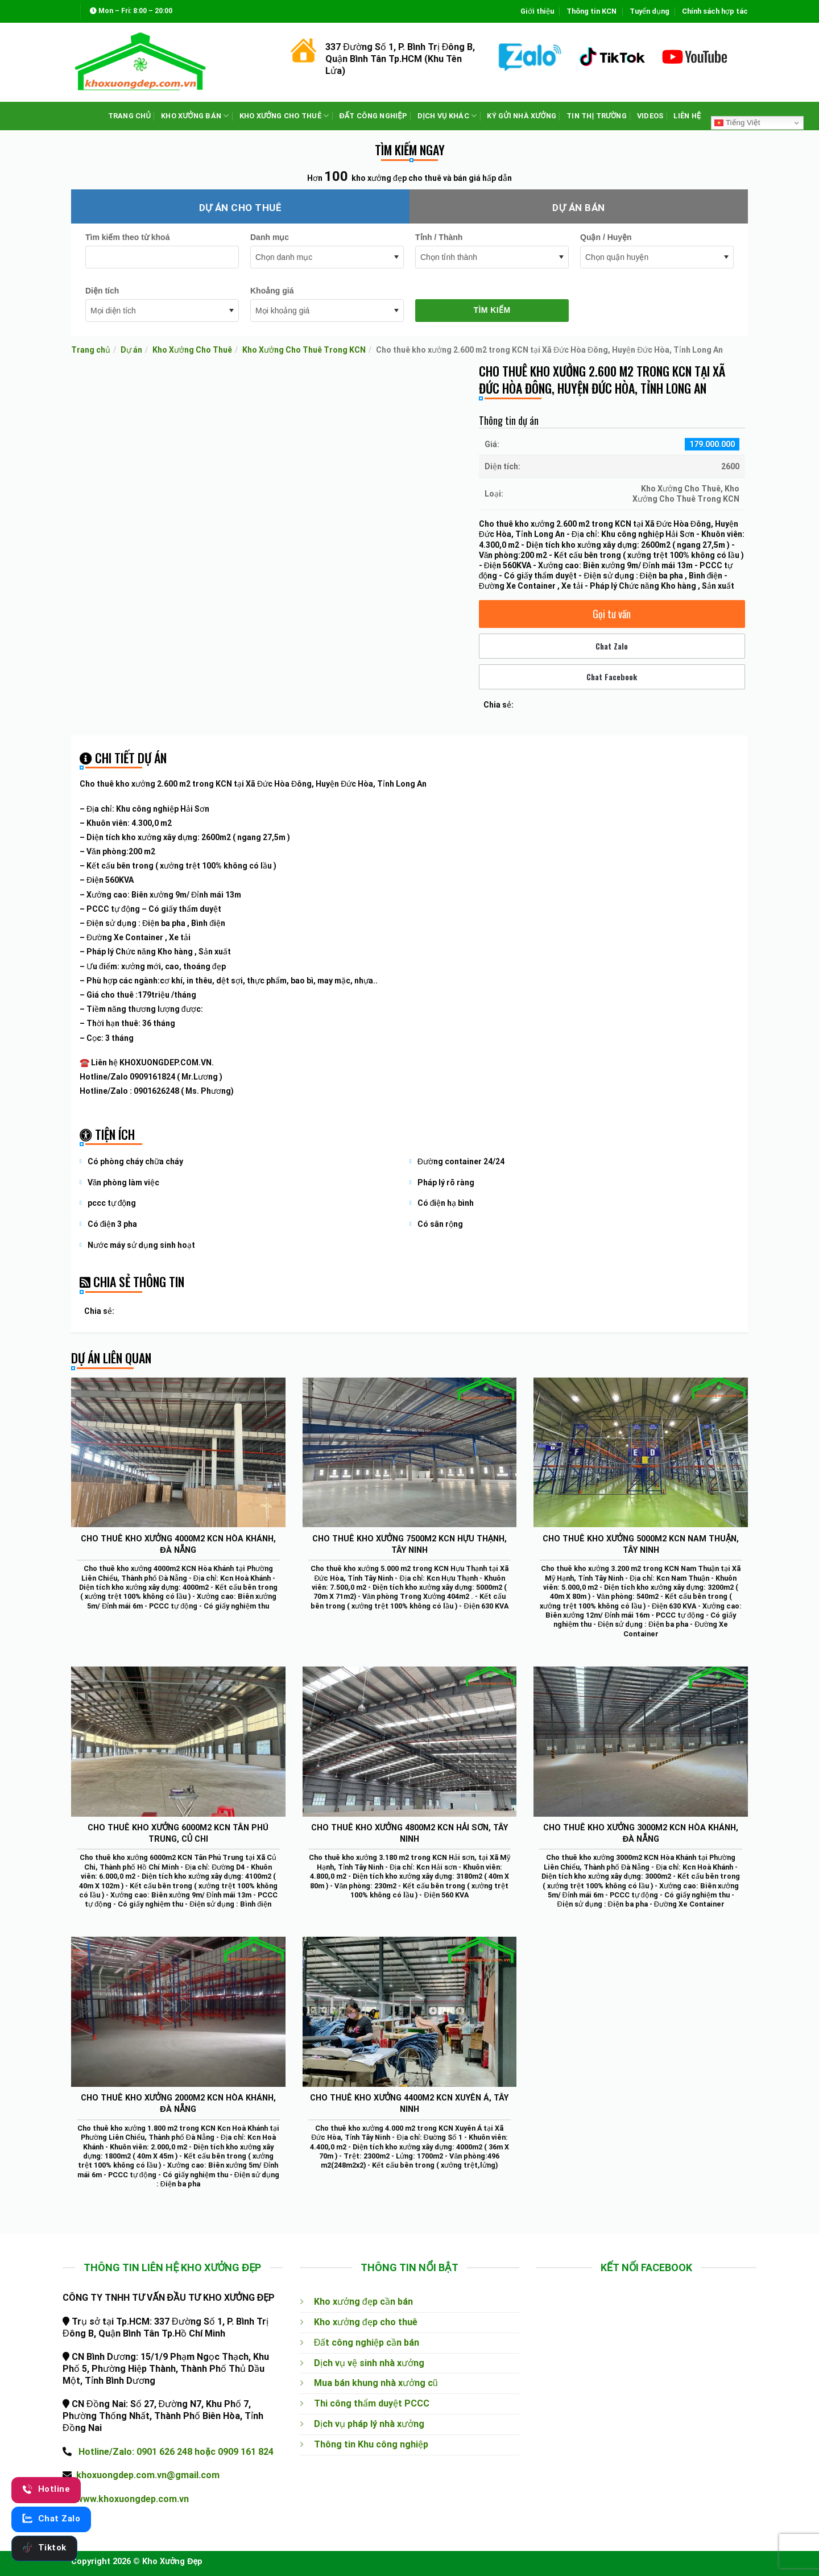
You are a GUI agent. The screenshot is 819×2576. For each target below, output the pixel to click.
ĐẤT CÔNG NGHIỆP (373, 115)
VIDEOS (650, 115)
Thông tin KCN (591, 11)
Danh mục (269, 237)
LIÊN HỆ (687, 115)
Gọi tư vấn (612, 613)
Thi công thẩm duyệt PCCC (371, 2403)
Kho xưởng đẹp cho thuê (365, 2322)
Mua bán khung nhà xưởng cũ (376, 2382)
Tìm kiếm (491, 310)
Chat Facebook (611, 677)
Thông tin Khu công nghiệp (371, 2444)
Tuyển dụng (649, 11)
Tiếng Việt (737, 122)
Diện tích (102, 290)
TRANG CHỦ (129, 115)
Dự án (131, 349)
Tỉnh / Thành (438, 237)
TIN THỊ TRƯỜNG (596, 115)
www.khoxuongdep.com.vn (132, 2499)
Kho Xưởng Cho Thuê (192, 349)
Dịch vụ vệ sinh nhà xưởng (369, 2363)
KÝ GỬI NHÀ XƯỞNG (521, 115)
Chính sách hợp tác (715, 11)
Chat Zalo (611, 646)
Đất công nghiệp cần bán (367, 2342)
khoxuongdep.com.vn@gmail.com (148, 2475)
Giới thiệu (537, 11)
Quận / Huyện (606, 237)
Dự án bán (578, 207)
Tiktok (44, 2547)
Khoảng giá (271, 290)
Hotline (46, 2489)
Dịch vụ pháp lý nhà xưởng (369, 2423)
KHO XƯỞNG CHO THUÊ (284, 115)
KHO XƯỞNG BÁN (195, 115)
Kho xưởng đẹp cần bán (363, 2301)
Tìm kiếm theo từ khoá (127, 237)
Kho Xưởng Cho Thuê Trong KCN (304, 349)
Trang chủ (90, 349)
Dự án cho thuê (240, 207)
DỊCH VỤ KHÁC (447, 115)
